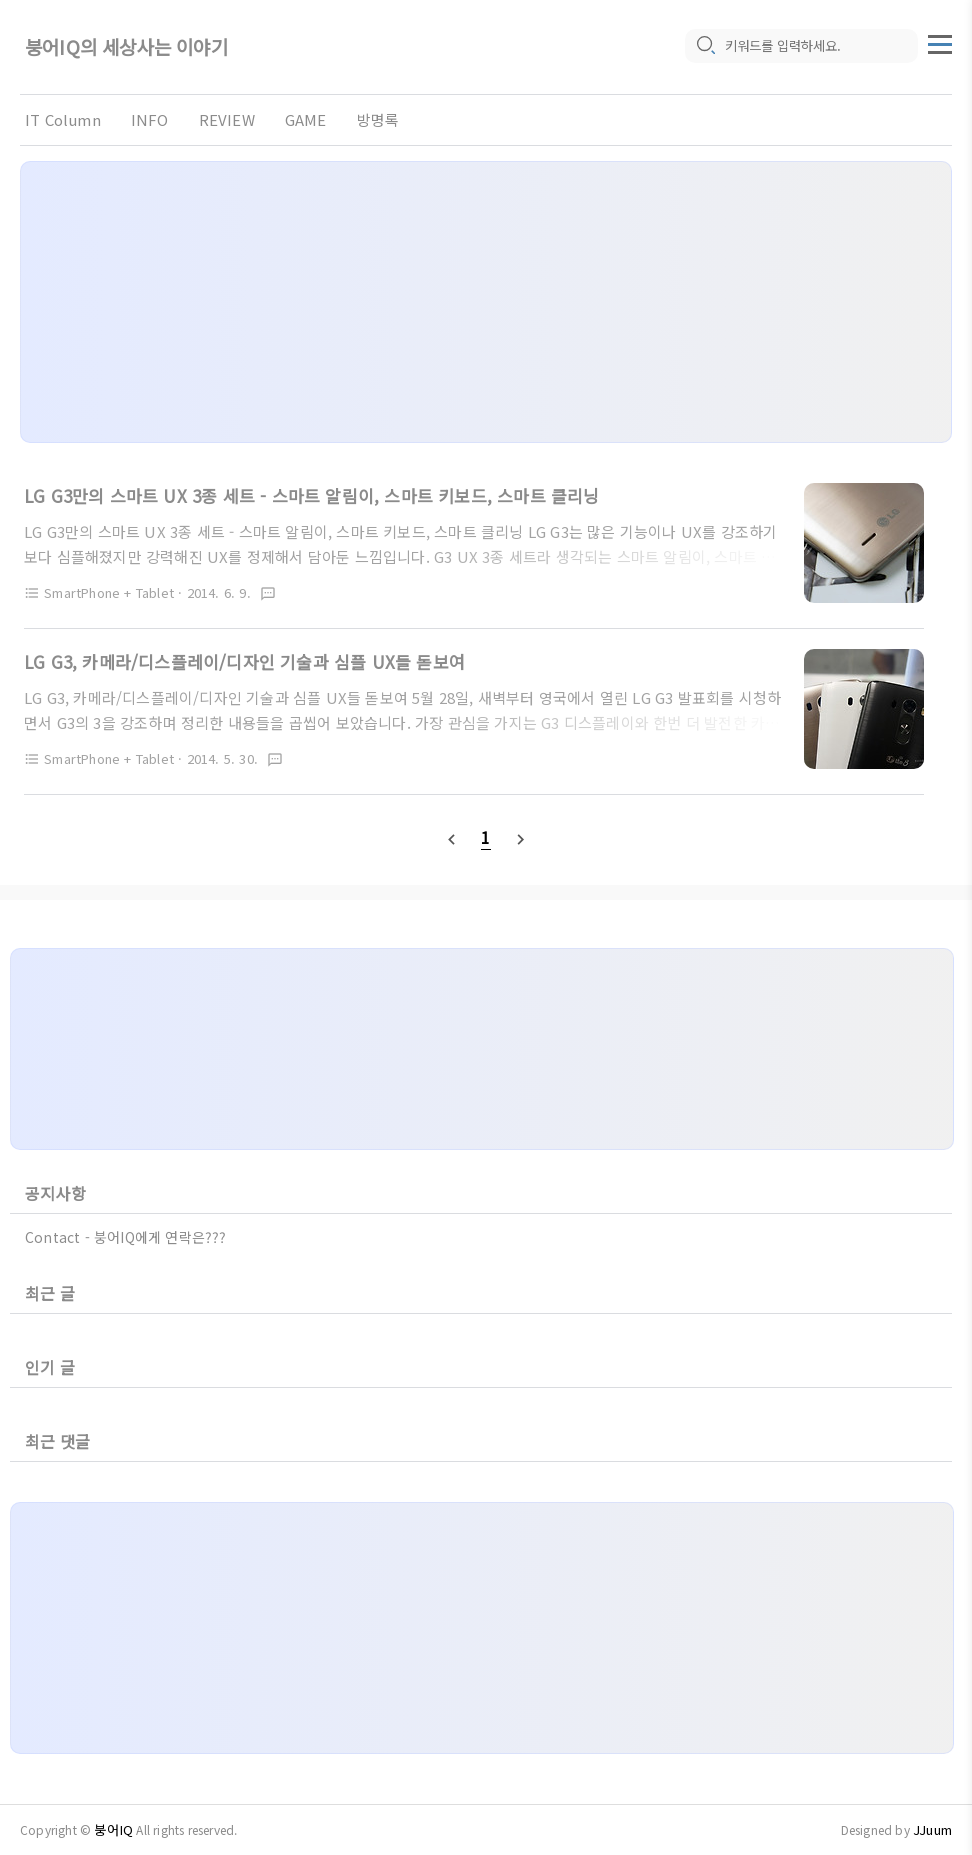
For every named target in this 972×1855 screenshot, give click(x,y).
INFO (150, 119)
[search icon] (705, 47)
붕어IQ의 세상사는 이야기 (126, 47)
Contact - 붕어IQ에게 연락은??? (126, 1237)
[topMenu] (940, 43)
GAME (306, 119)
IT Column (63, 119)
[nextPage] (520, 837)
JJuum (932, 1829)
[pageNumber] (486, 837)
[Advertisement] (486, 302)
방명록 (378, 119)
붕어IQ (113, 1829)
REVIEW (227, 119)
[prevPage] (452, 837)
